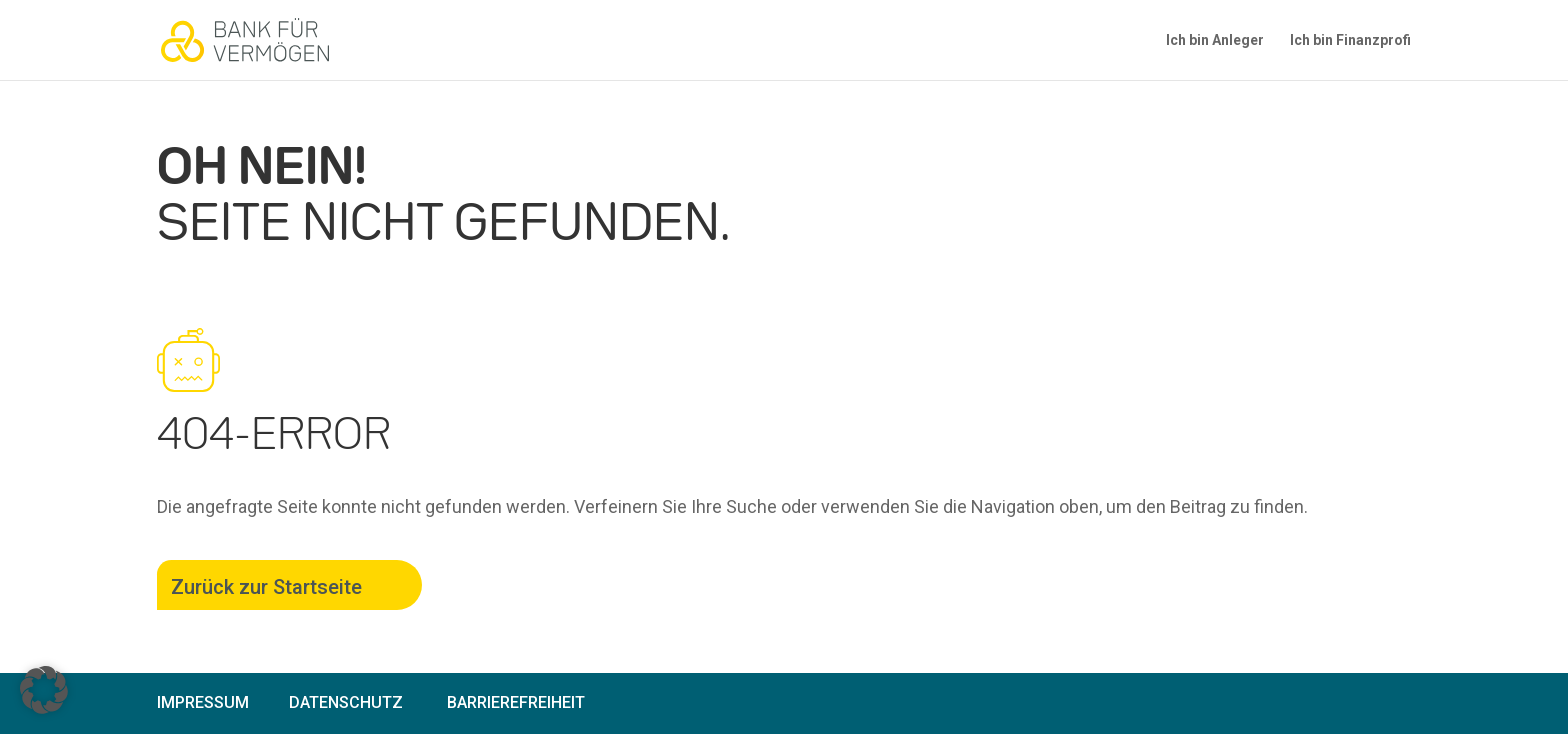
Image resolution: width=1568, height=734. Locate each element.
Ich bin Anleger (1215, 40)
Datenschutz (346, 702)
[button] (44, 690)
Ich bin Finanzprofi (1350, 40)
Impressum (203, 702)
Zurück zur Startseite (266, 587)
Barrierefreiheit (516, 702)
